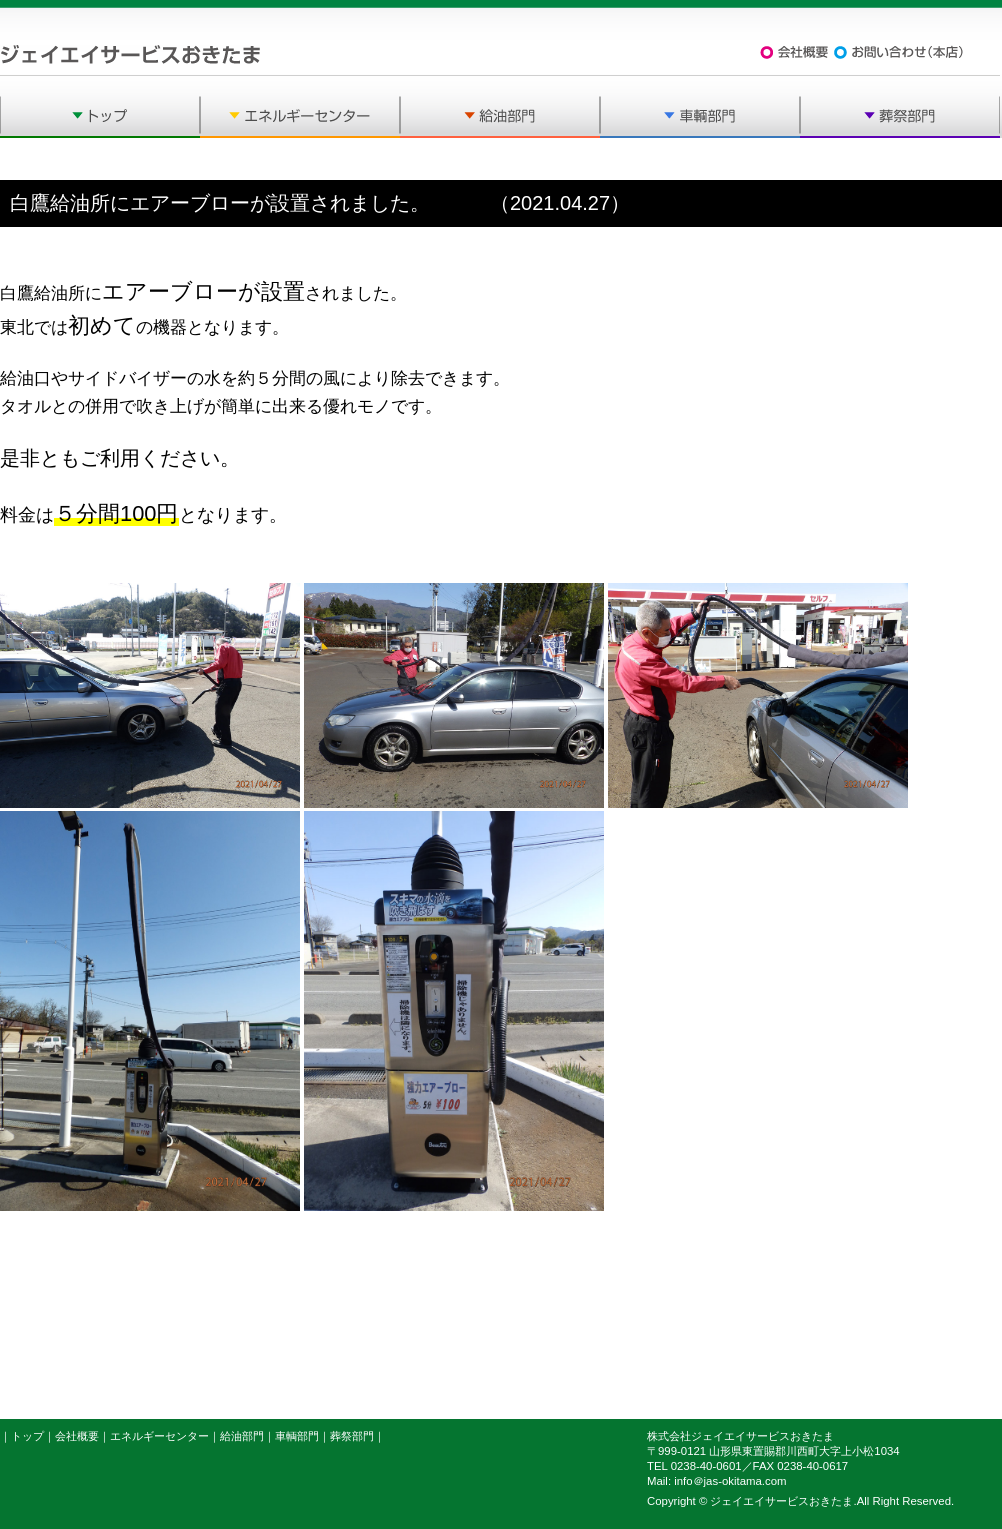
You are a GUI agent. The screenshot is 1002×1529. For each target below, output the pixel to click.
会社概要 (77, 1436)
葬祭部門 (352, 1436)
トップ (27, 1436)
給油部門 (242, 1436)
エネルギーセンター (159, 1436)
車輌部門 (297, 1436)
